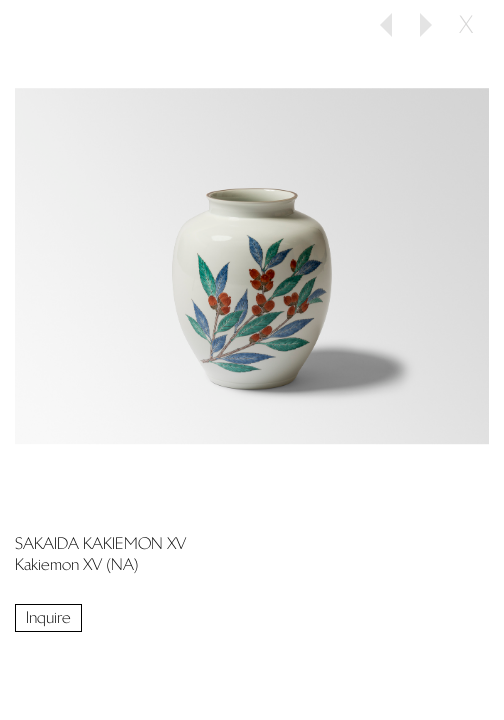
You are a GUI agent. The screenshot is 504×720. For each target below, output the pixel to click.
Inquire (48, 617)
